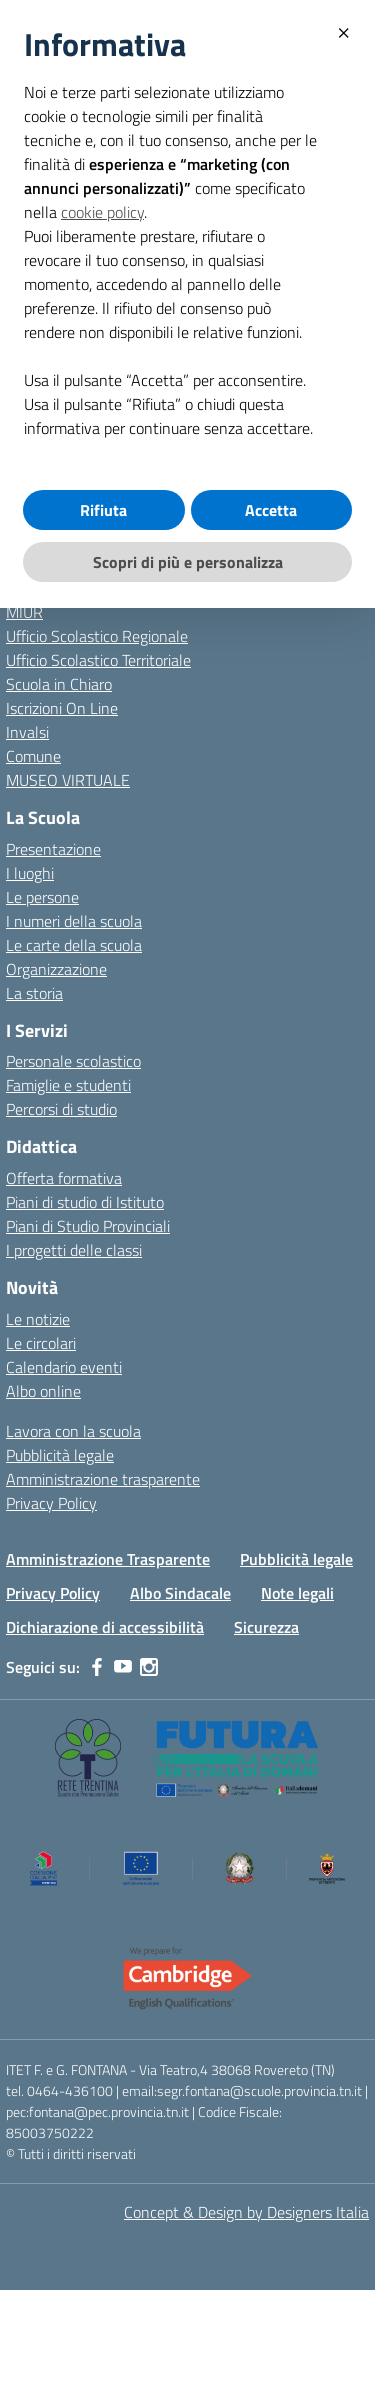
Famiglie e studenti (68, 1085)
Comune (33, 756)
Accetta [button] (271, 510)
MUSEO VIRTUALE (68, 780)
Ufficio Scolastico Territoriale (98, 660)
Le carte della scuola (74, 945)
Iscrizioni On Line (62, 708)
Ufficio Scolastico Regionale (97, 636)
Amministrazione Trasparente (108, 1559)
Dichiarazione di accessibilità (105, 1627)
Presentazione (53, 849)
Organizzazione (56, 969)
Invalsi (27, 732)
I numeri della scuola (74, 921)
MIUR (24, 612)
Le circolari (41, 1343)
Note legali (297, 1593)
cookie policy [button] (102, 212)
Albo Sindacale (180, 1593)
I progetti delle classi (74, 1250)
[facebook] (97, 1667)
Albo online (43, 1391)
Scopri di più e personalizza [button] (188, 562)
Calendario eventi (64, 1367)
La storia (34, 993)
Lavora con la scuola (73, 1431)
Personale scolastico (73, 1061)
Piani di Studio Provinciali (88, 1226)
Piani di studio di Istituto (85, 1202)
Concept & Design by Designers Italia (246, 2212)
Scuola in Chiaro (59, 684)
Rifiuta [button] (103, 510)
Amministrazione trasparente (103, 1479)
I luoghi (30, 873)
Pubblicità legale (60, 1455)
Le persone (42, 897)
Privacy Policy (51, 1503)
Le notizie (38, 1319)
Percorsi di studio (61, 1109)
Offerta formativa (64, 1178)
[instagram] (149, 1667)
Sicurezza (266, 1627)
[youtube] (123, 1667)
